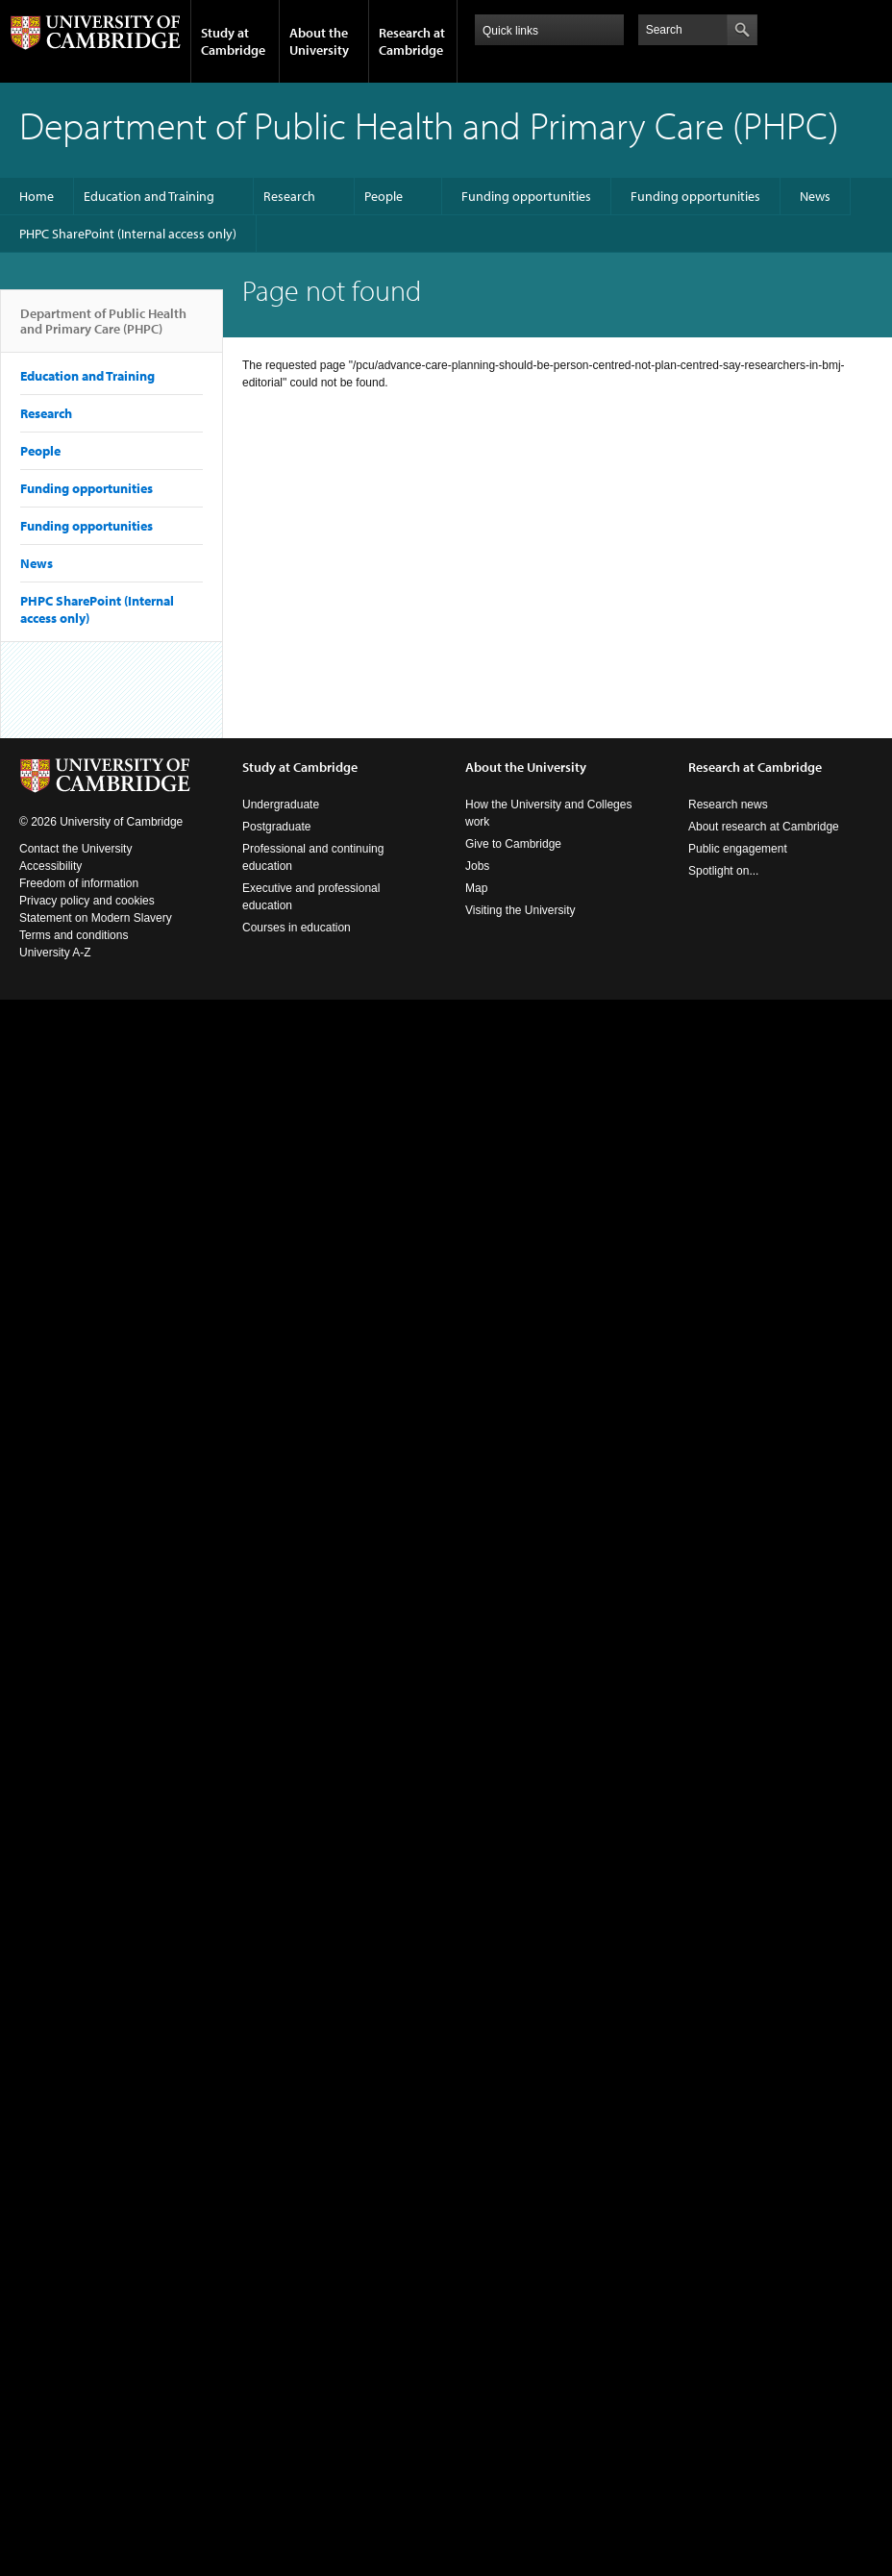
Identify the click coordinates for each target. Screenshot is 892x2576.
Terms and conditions (73, 935)
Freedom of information (78, 883)
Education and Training (149, 196)
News (815, 196)
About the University (319, 41)
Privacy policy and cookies (87, 900)
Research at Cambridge (412, 41)
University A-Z (55, 952)
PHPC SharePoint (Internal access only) (127, 233)
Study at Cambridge (233, 41)
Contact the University (75, 848)
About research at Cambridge (763, 826)
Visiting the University (520, 910)
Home (36, 196)
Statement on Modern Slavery (95, 918)
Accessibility (50, 866)
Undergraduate (280, 804)
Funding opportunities (526, 196)
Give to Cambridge (513, 844)
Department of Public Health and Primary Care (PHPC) (103, 329)
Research (289, 196)
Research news (728, 804)
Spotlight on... (723, 871)
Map (476, 888)
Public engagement (737, 848)
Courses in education (296, 927)
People (383, 196)
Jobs (477, 866)
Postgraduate (276, 826)
